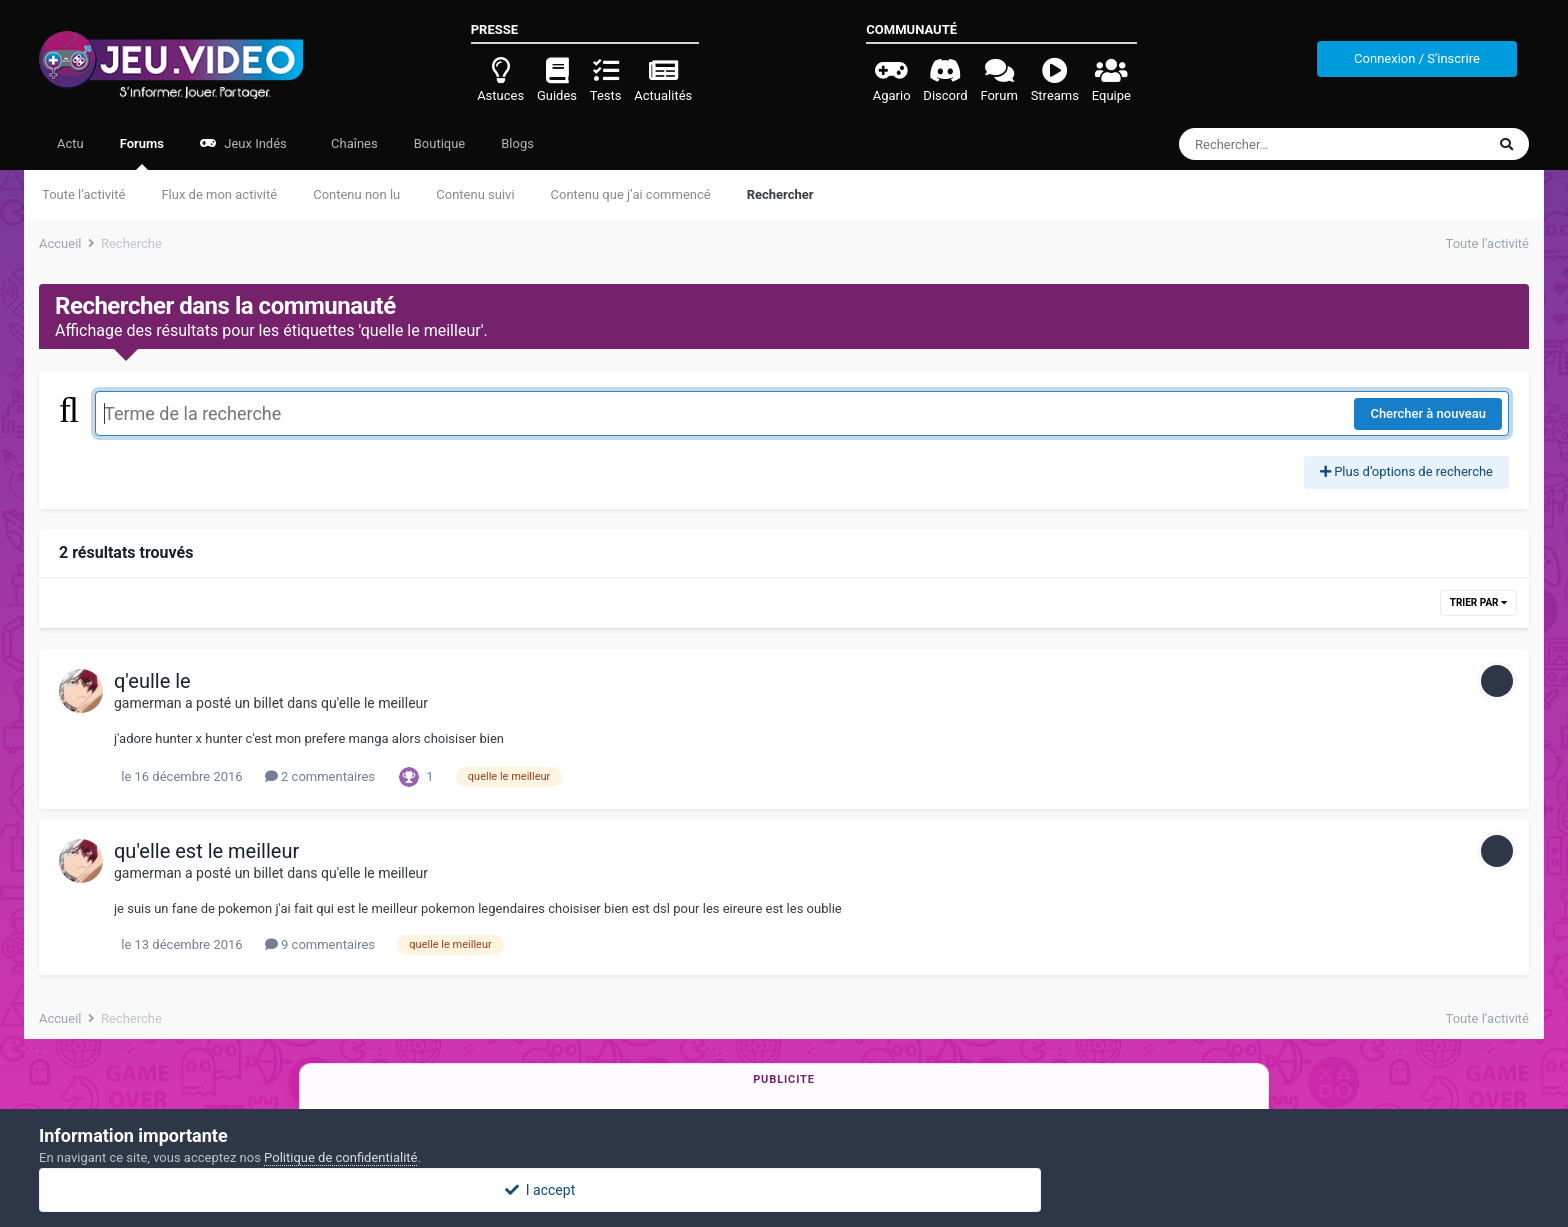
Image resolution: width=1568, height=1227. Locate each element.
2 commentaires (320, 776)
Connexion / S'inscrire (1417, 58)
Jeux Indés (243, 143)
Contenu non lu (356, 194)
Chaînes (353, 143)
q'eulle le (152, 681)
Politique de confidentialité (340, 1157)
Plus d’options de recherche (1406, 471)
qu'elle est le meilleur (206, 851)
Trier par (1478, 602)
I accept (784, 1190)
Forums (142, 153)
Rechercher (780, 194)
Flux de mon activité (219, 194)
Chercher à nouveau (1428, 413)
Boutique (440, 143)
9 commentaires (320, 944)
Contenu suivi (475, 194)
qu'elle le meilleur (374, 703)
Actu (70, 143)
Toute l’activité (83, 194)
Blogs (517, 143)
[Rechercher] (1277, 144)
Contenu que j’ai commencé (631, 194)
